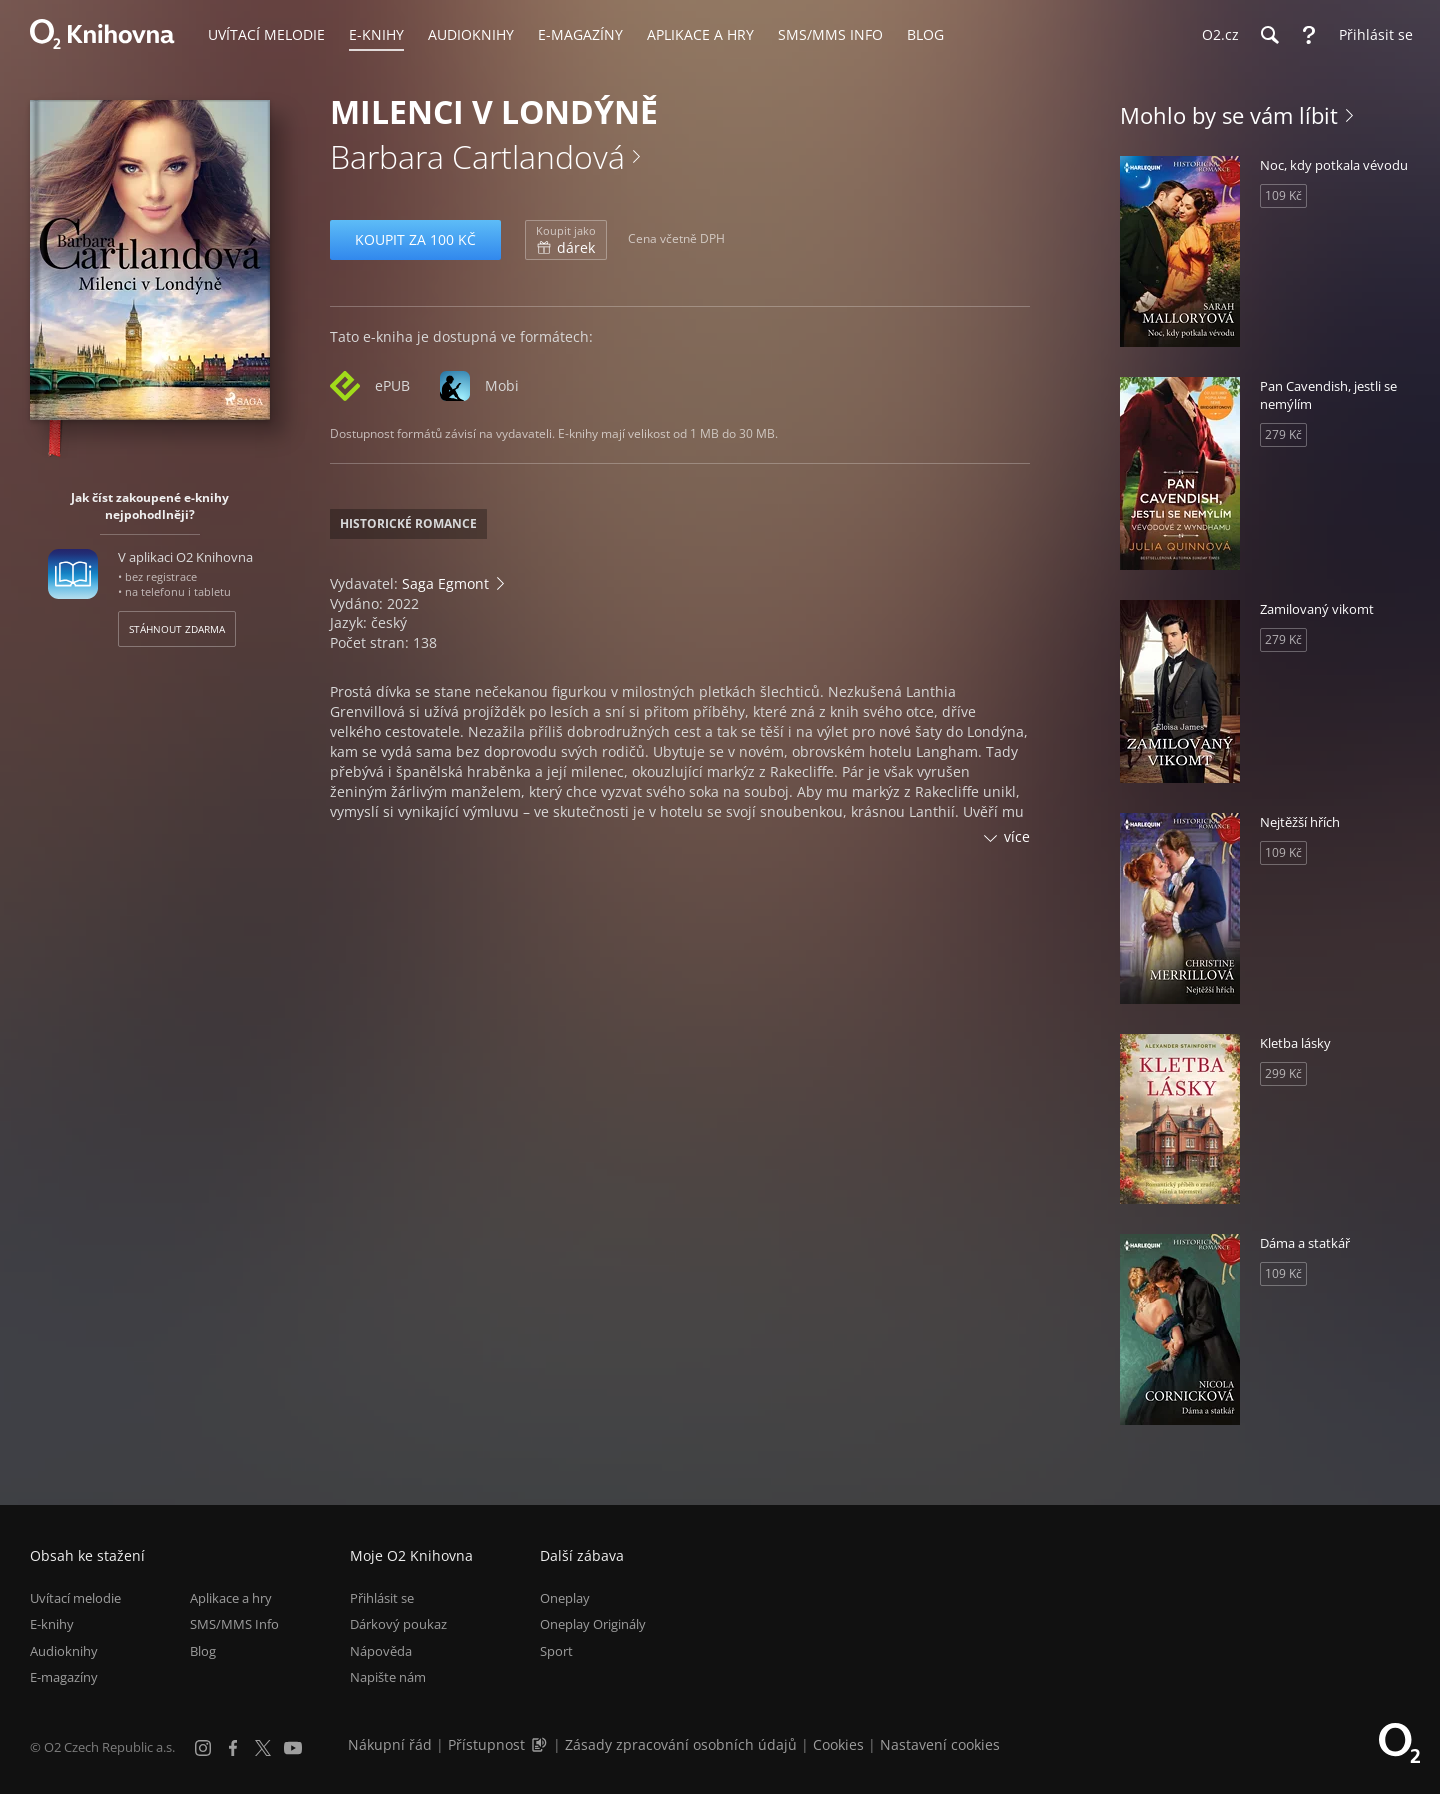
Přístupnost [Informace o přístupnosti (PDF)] (486, 1744)
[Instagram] (203, 1748)
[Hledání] (1269, 35)
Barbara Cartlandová (477, 156)
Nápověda (381, 1651)
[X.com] (263, 1748)
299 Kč (1283, 1073)
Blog (203, 1651)
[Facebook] (233, 1748)
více (1017, 836)
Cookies (838, 1744)
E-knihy (52, 1625)
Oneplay (565, 1598)
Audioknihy (64, 1651)
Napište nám (388, 1677)
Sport (556, 1651)
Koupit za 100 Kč (415, 239)
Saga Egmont (445, 583)
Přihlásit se (382, 1598)
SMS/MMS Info (234, 1625)
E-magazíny (64, 1677)
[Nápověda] (1309, 35)
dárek (566, 240)
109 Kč (1283, 195)
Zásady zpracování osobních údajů (681, 1744)
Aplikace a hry (231, 1598)
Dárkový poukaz (398, 1625)
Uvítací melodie (75, 1598)
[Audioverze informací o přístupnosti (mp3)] (541, 1744)
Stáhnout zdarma (177, 629)
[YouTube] (293, 1748)
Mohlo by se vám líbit (1229, 115)
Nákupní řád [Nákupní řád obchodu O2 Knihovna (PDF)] (390, 1744)
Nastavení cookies (940, 1744)
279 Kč (1283, 434)
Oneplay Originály (593, 1625)
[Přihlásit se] (1371, 35)
